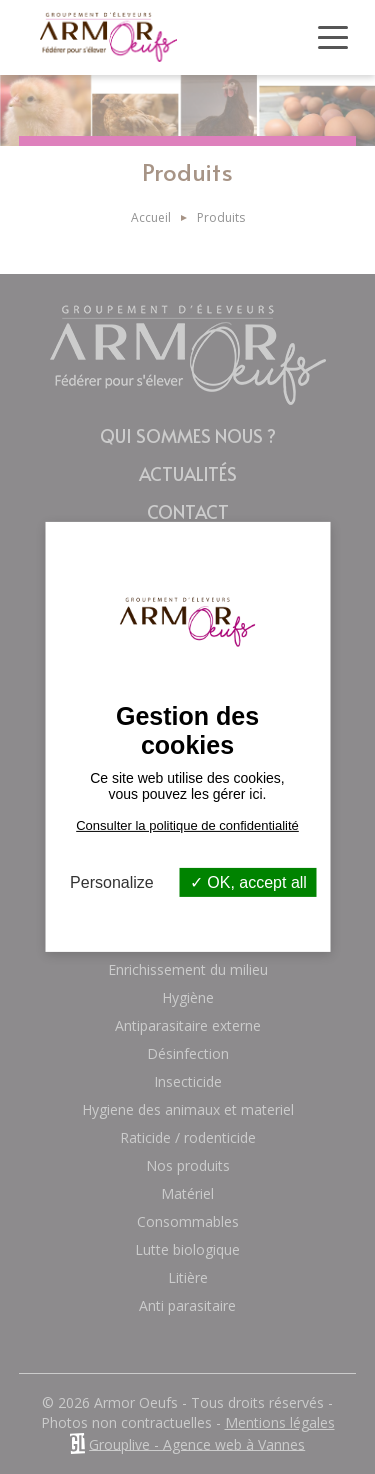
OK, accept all (248, 882)
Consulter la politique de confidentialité (187, 825)
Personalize (112, 882)
